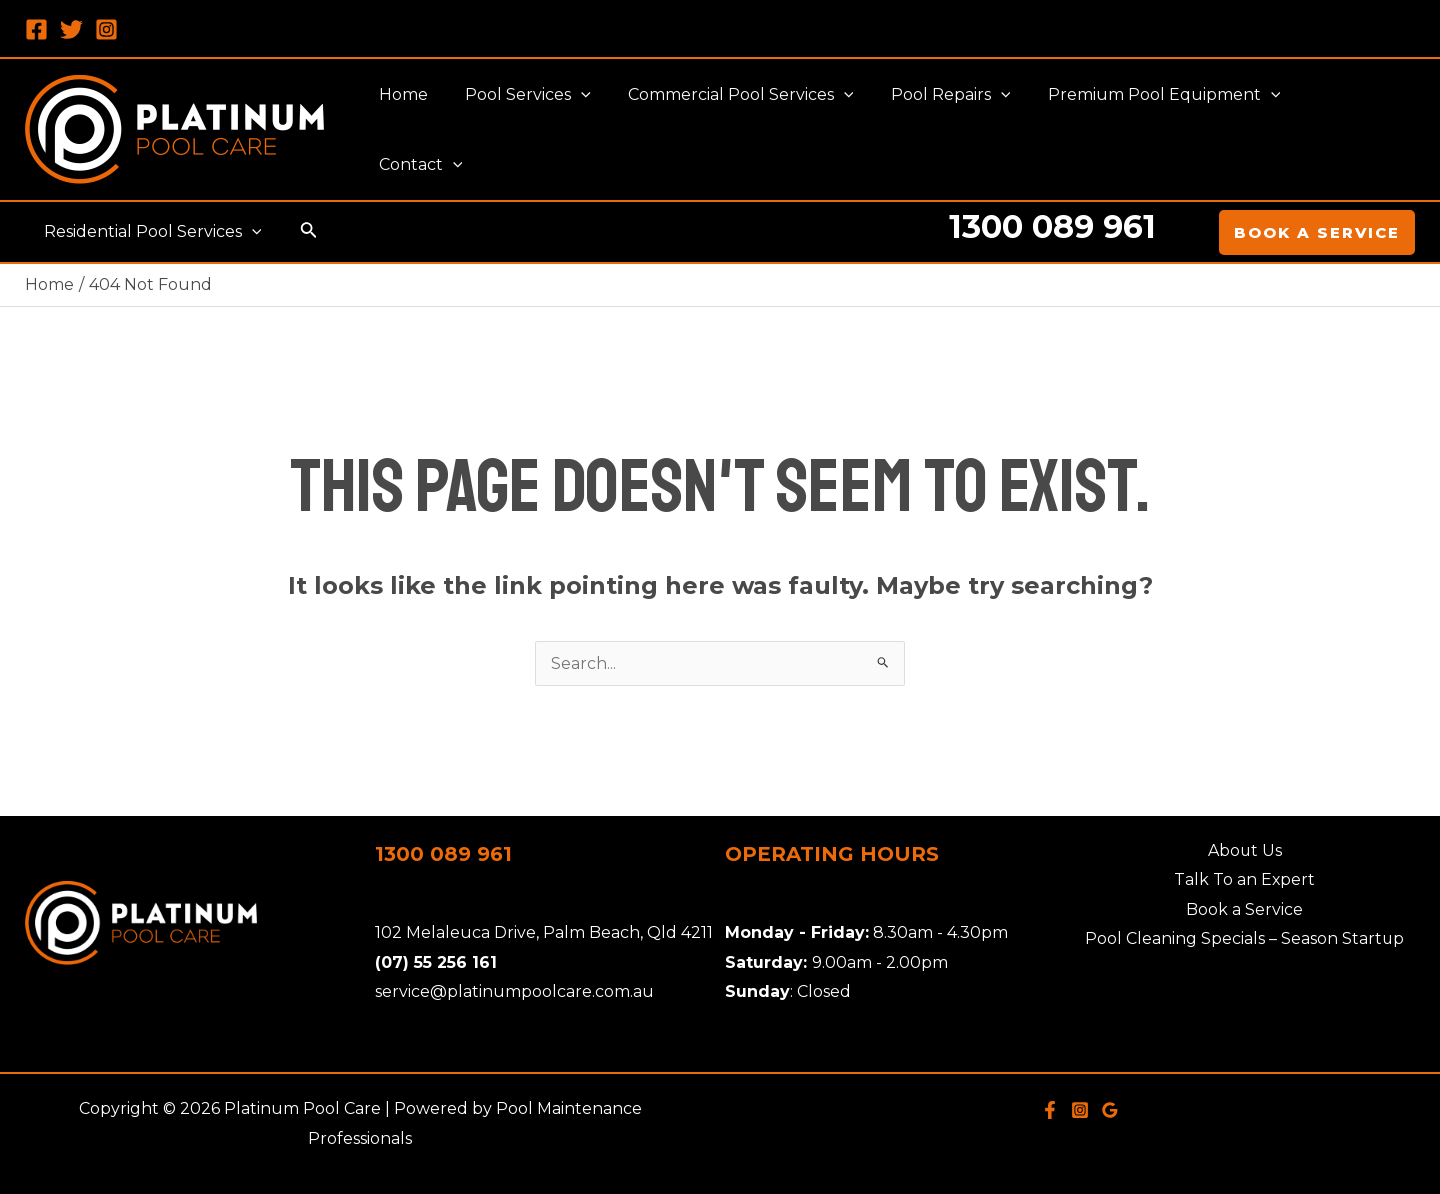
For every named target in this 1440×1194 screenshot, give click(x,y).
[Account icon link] (1190, 232)
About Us (1244, 850)
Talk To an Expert (1245, 880)
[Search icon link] (304, 232)
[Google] (1110, 1110)
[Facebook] (36, 29)
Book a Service (1244, 909)
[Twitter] (71, 29)
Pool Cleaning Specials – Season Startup (1245, 939)
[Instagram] (106, 29)
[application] (600, 130)
